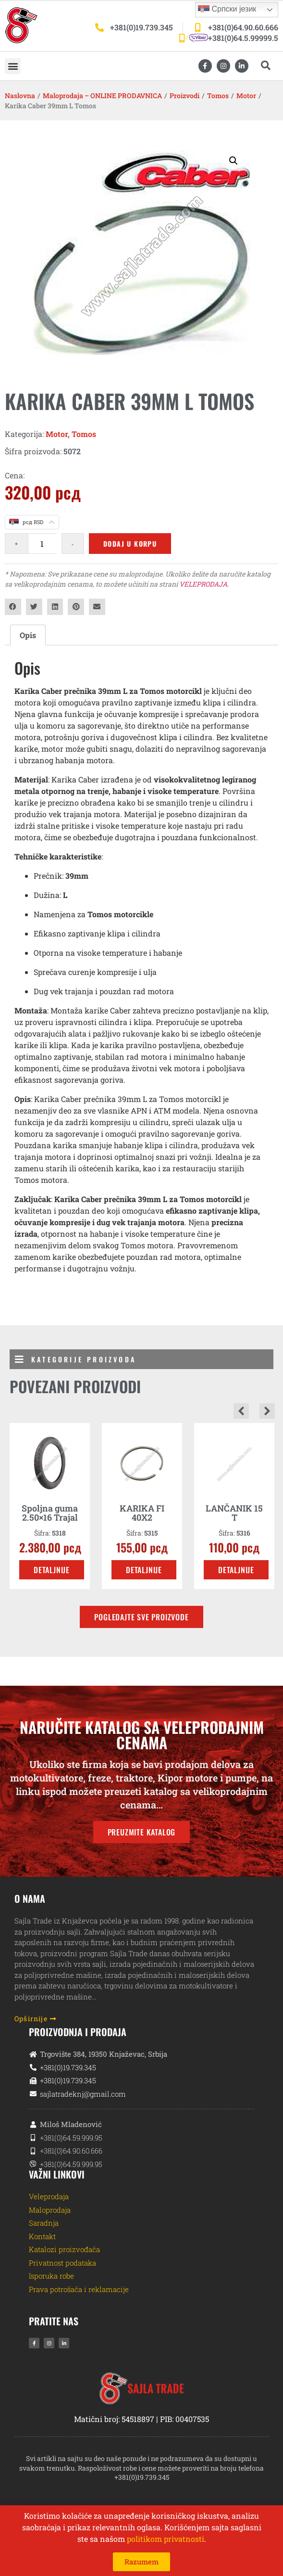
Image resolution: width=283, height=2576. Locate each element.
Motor (246, 95)
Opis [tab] (28, 635)
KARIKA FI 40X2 (142, 1513)
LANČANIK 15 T (234, 1513)
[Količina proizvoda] (42, 543)
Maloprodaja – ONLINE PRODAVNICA (102, 95)
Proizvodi (184, 95)
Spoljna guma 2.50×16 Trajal (50, 1513)
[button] (13, 66)
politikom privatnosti (165, 2539)
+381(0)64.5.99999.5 (243, 38)
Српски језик (227, 9)
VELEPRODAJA (203, 584)
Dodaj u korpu (130, 543)
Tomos (218, 95)
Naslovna (20, 95)
